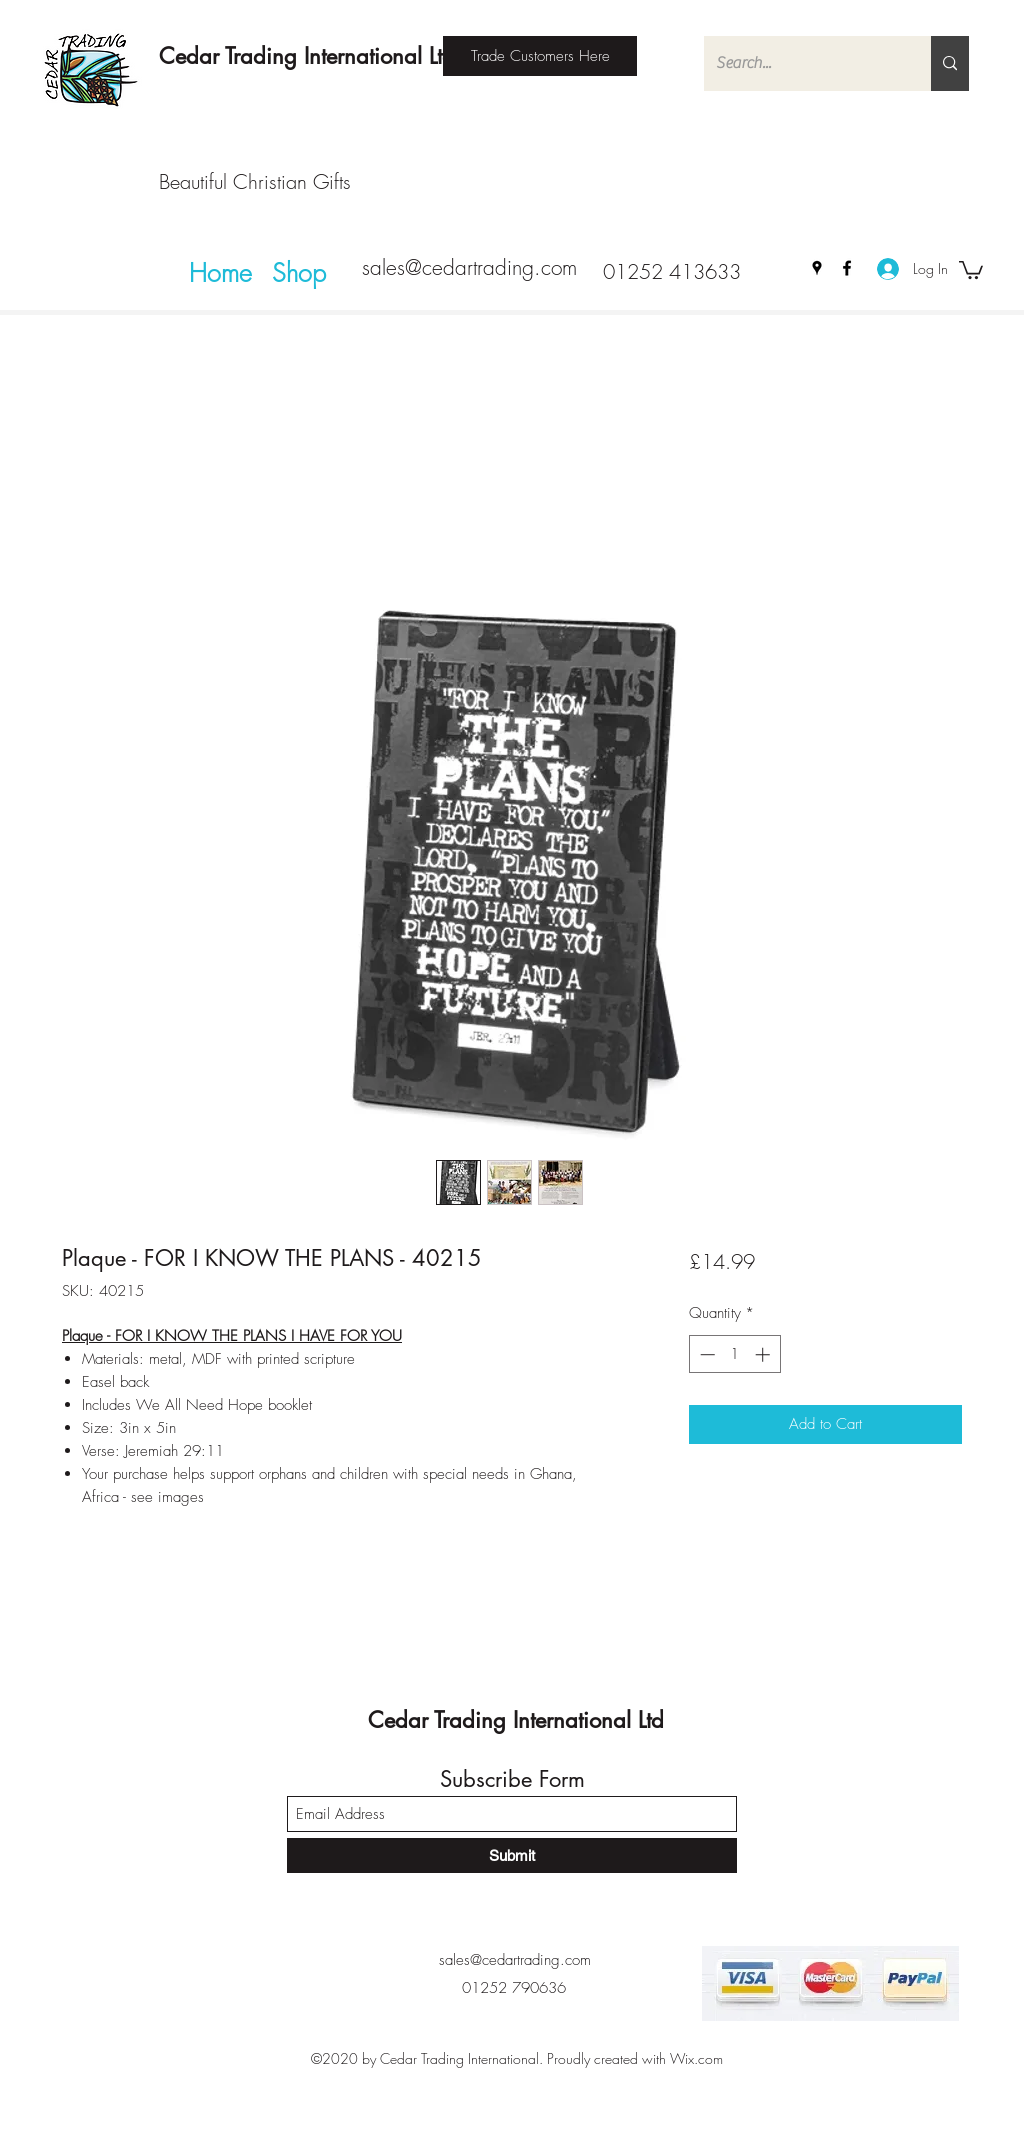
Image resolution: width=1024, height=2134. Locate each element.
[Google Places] (817, 268)
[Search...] (802, 63)
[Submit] (512, 1855)
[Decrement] (705, 1354)
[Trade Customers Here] (540, 56)
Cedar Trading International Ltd (307, 56)
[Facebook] (847, 268)
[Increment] (764, 1354)
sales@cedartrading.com (469, 267)
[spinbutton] (734, 1354)
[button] (971, 269)
